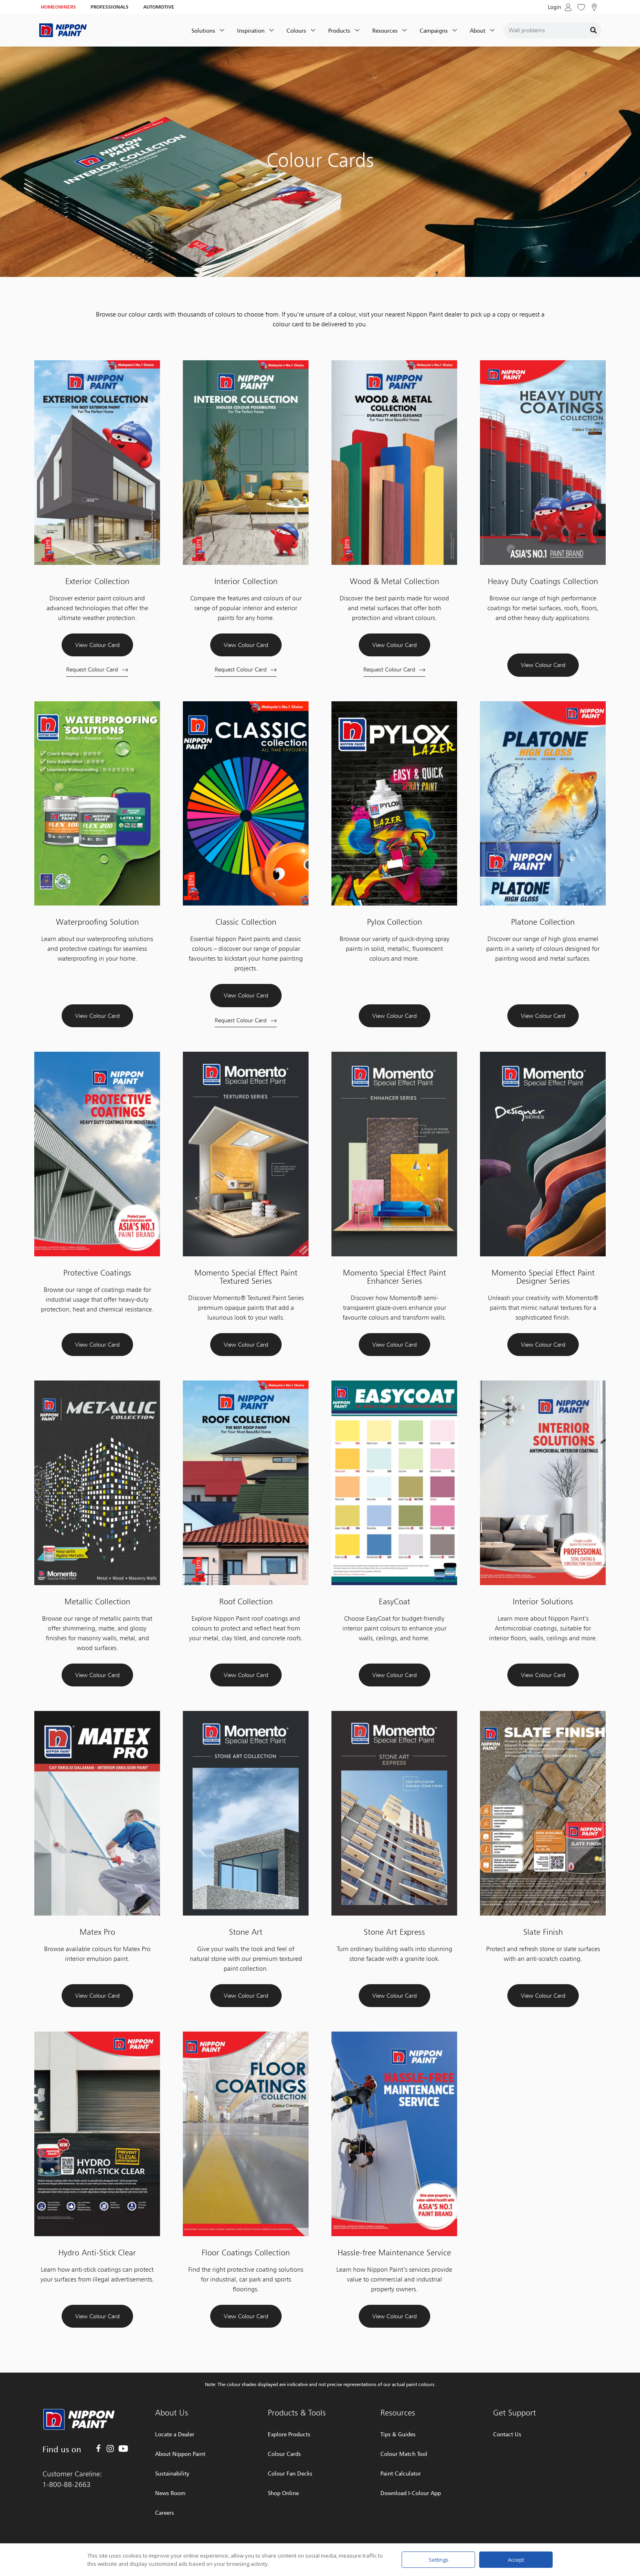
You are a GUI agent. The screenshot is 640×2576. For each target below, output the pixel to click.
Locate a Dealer (174, 2434)
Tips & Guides (398, 2434)
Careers (164, 2512)
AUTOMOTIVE (158, 7)
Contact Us (507, 2434)
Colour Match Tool (403, 2453)
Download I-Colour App (410, 2492)
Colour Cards (284, 2453)
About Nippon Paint (180, 2453)
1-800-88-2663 (66, 2484)
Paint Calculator (400, 2473)
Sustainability (172, 2473)
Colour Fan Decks (290, 2473)
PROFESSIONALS (110, 7)
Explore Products (289, 2434)
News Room (170, 2492)
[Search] (593, 30)
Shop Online (283, 2492)
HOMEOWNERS (58, 7)
